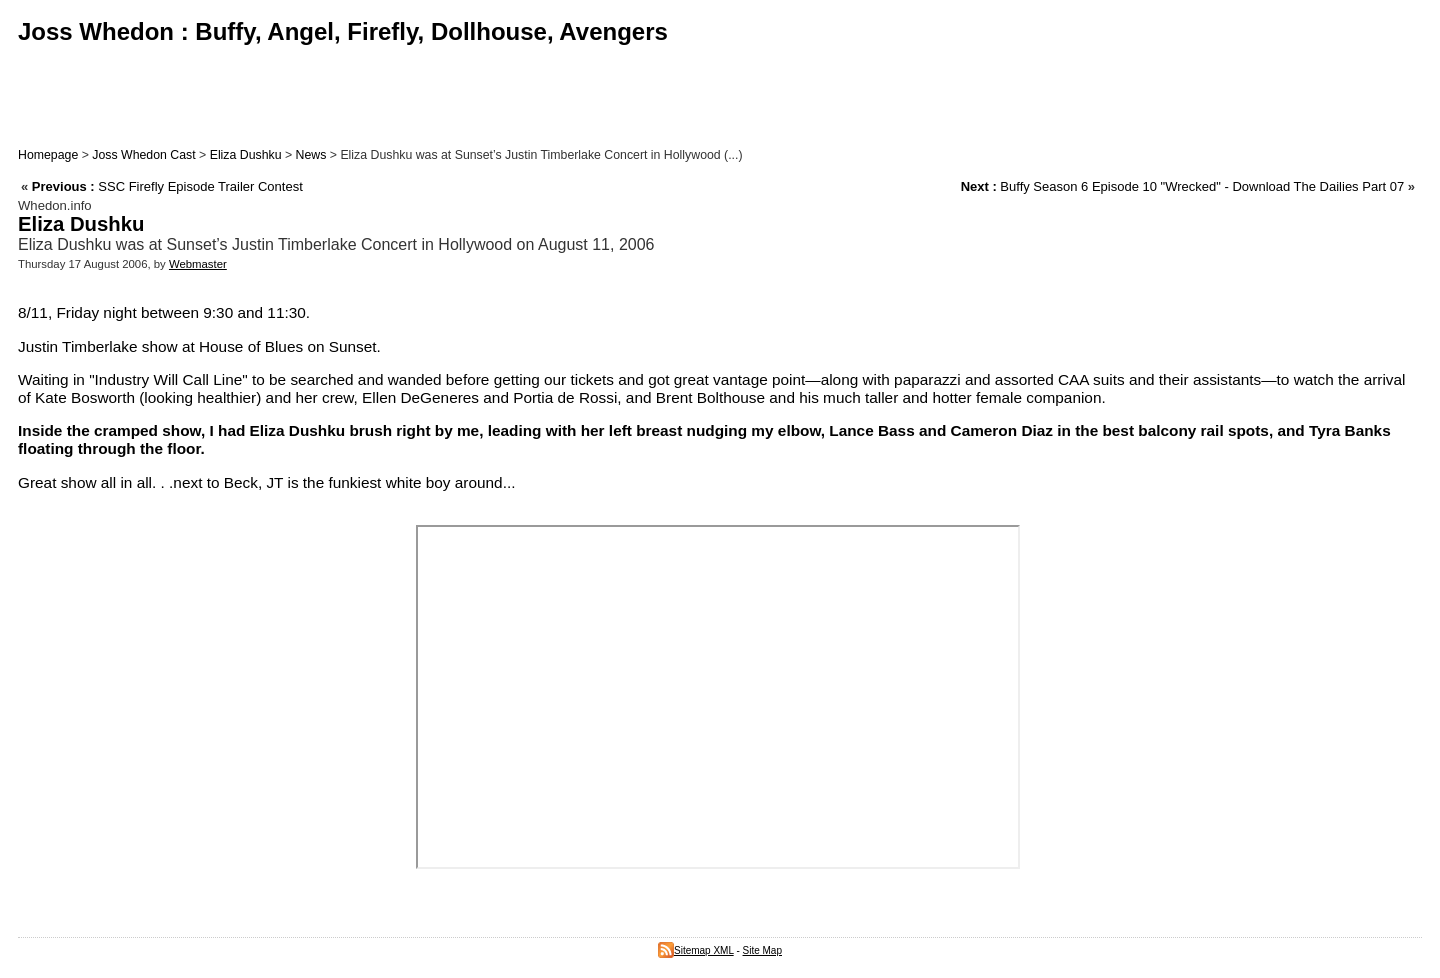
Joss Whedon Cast (143, 155)
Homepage (48, 155)
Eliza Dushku (246, 155)
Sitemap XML (696, 950)
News (311, 155)
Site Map (762, 950)
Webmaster (198, 264)
